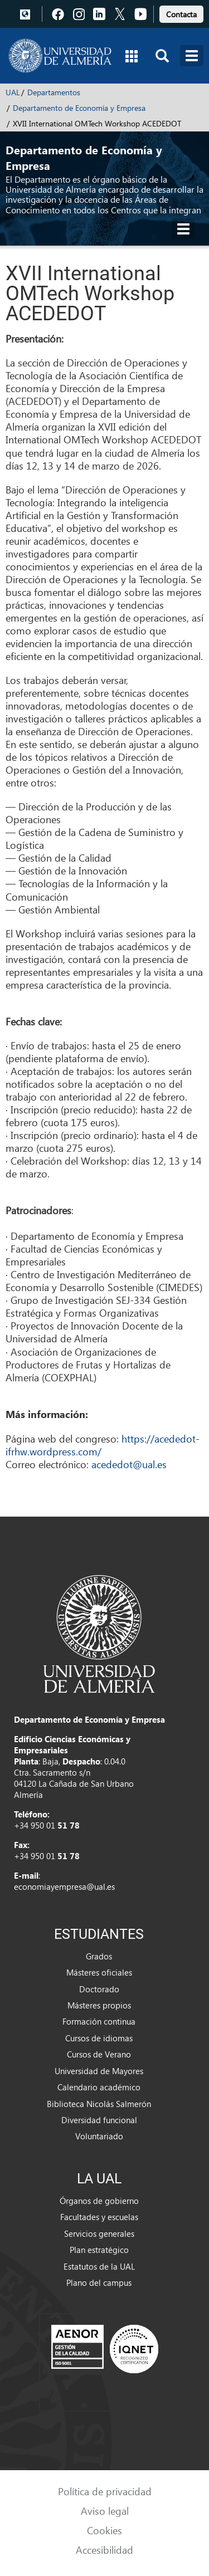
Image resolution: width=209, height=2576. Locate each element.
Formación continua (98, 2021)
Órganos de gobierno (99, 2200)
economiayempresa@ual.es (64, 1886)
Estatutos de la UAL (99, 2266)
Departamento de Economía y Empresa (79, 107)
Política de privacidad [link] (105, 2491)
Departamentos (53, 92)
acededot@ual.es (129, 1464)
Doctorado (99, 1989)
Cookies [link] (104, 2530)
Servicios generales (99, 2233)
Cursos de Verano (99, 2054)
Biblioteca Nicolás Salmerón (99, 2103)
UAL (13, 92)
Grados (99, 1956)
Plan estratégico (99, 2249)
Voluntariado (99, 2136)
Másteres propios (99, 2005)
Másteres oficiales (99, 1972)
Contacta (181, 14)
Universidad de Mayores (99, 2070)
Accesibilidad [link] (104, 2550)
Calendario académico (98, 2087)
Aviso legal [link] (105, 2511)
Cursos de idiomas (99, 2038)
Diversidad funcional (99, 2119)
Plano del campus (99, 2282)
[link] (181, 12)
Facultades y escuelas (99, 2216)
